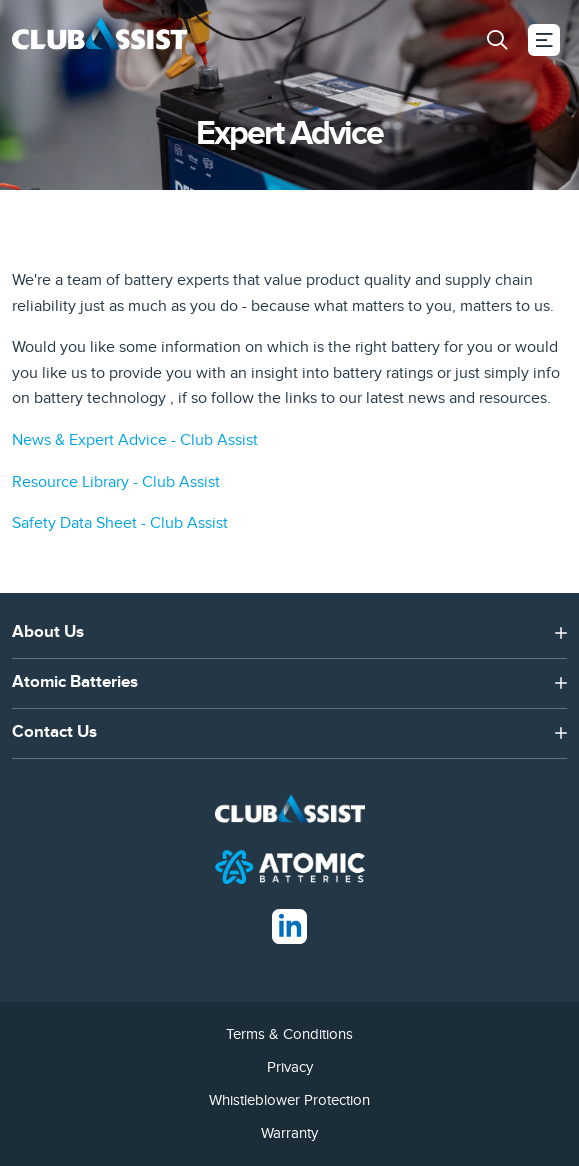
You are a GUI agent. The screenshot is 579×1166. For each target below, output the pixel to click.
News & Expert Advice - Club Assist (135, 440)
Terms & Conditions (289, 1034)
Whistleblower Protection (289, 1100)
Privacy (290, 1067)
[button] (497, 40)
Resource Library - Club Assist (116, 482)
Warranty (289, 1133)
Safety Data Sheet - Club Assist (120, 523)
